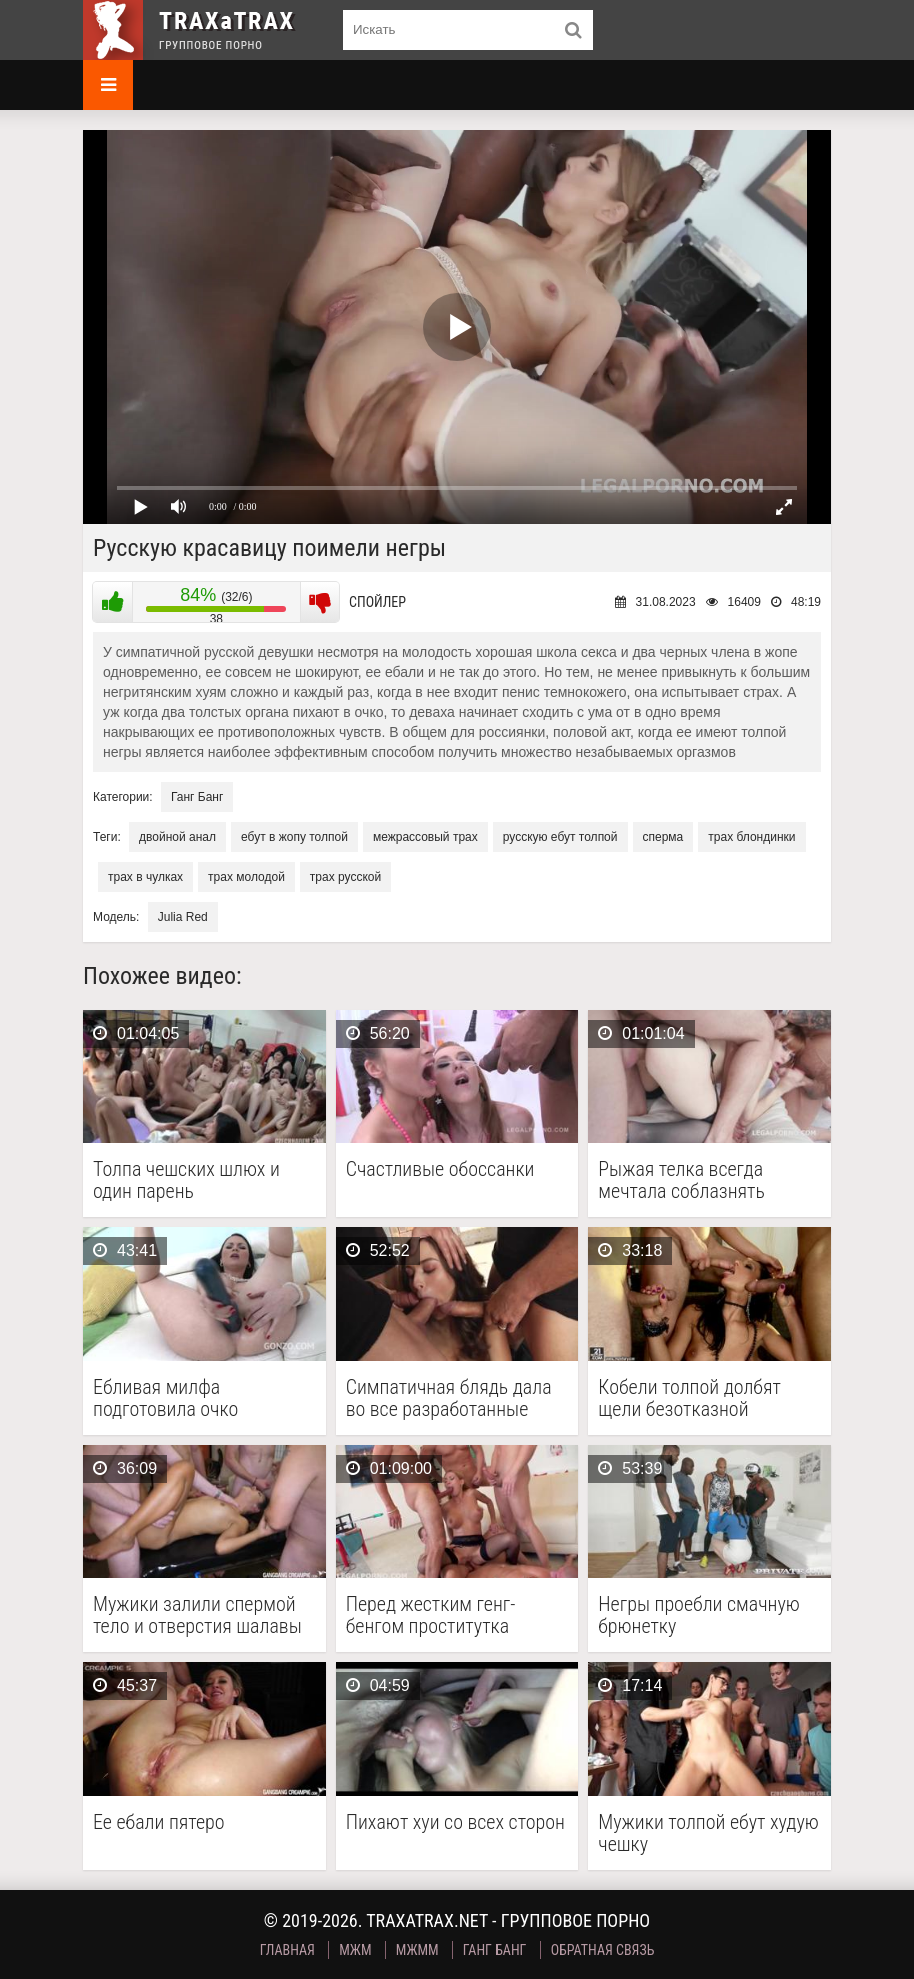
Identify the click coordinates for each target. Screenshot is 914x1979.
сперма (663, 837)
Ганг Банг (197, 797)
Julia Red (183, 917)
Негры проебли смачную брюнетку (699, 1615)
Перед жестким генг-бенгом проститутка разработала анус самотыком (431, 1615)
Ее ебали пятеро (159, 1822)
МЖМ (355, 1950)
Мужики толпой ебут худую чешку (708, 1833)
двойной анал (177, 837)
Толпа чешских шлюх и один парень (186, 1180)
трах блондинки (751, 837)
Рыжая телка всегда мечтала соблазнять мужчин (681, 1180)
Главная (287, 1950)
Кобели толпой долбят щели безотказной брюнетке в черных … (689, 1398)
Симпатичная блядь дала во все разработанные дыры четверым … (449, 1398)
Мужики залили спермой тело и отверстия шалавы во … (197, 1615)
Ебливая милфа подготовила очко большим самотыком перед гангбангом (179, 1398)
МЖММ (417, 1950)
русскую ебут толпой (560, 837)
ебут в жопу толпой (294, 837)
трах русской (345, 877)
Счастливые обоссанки (440, 1169)
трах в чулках (145, 877)
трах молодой (246, 877)
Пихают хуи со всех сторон (455, 1822)
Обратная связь (603, 1950)
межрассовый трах (425, 837)
